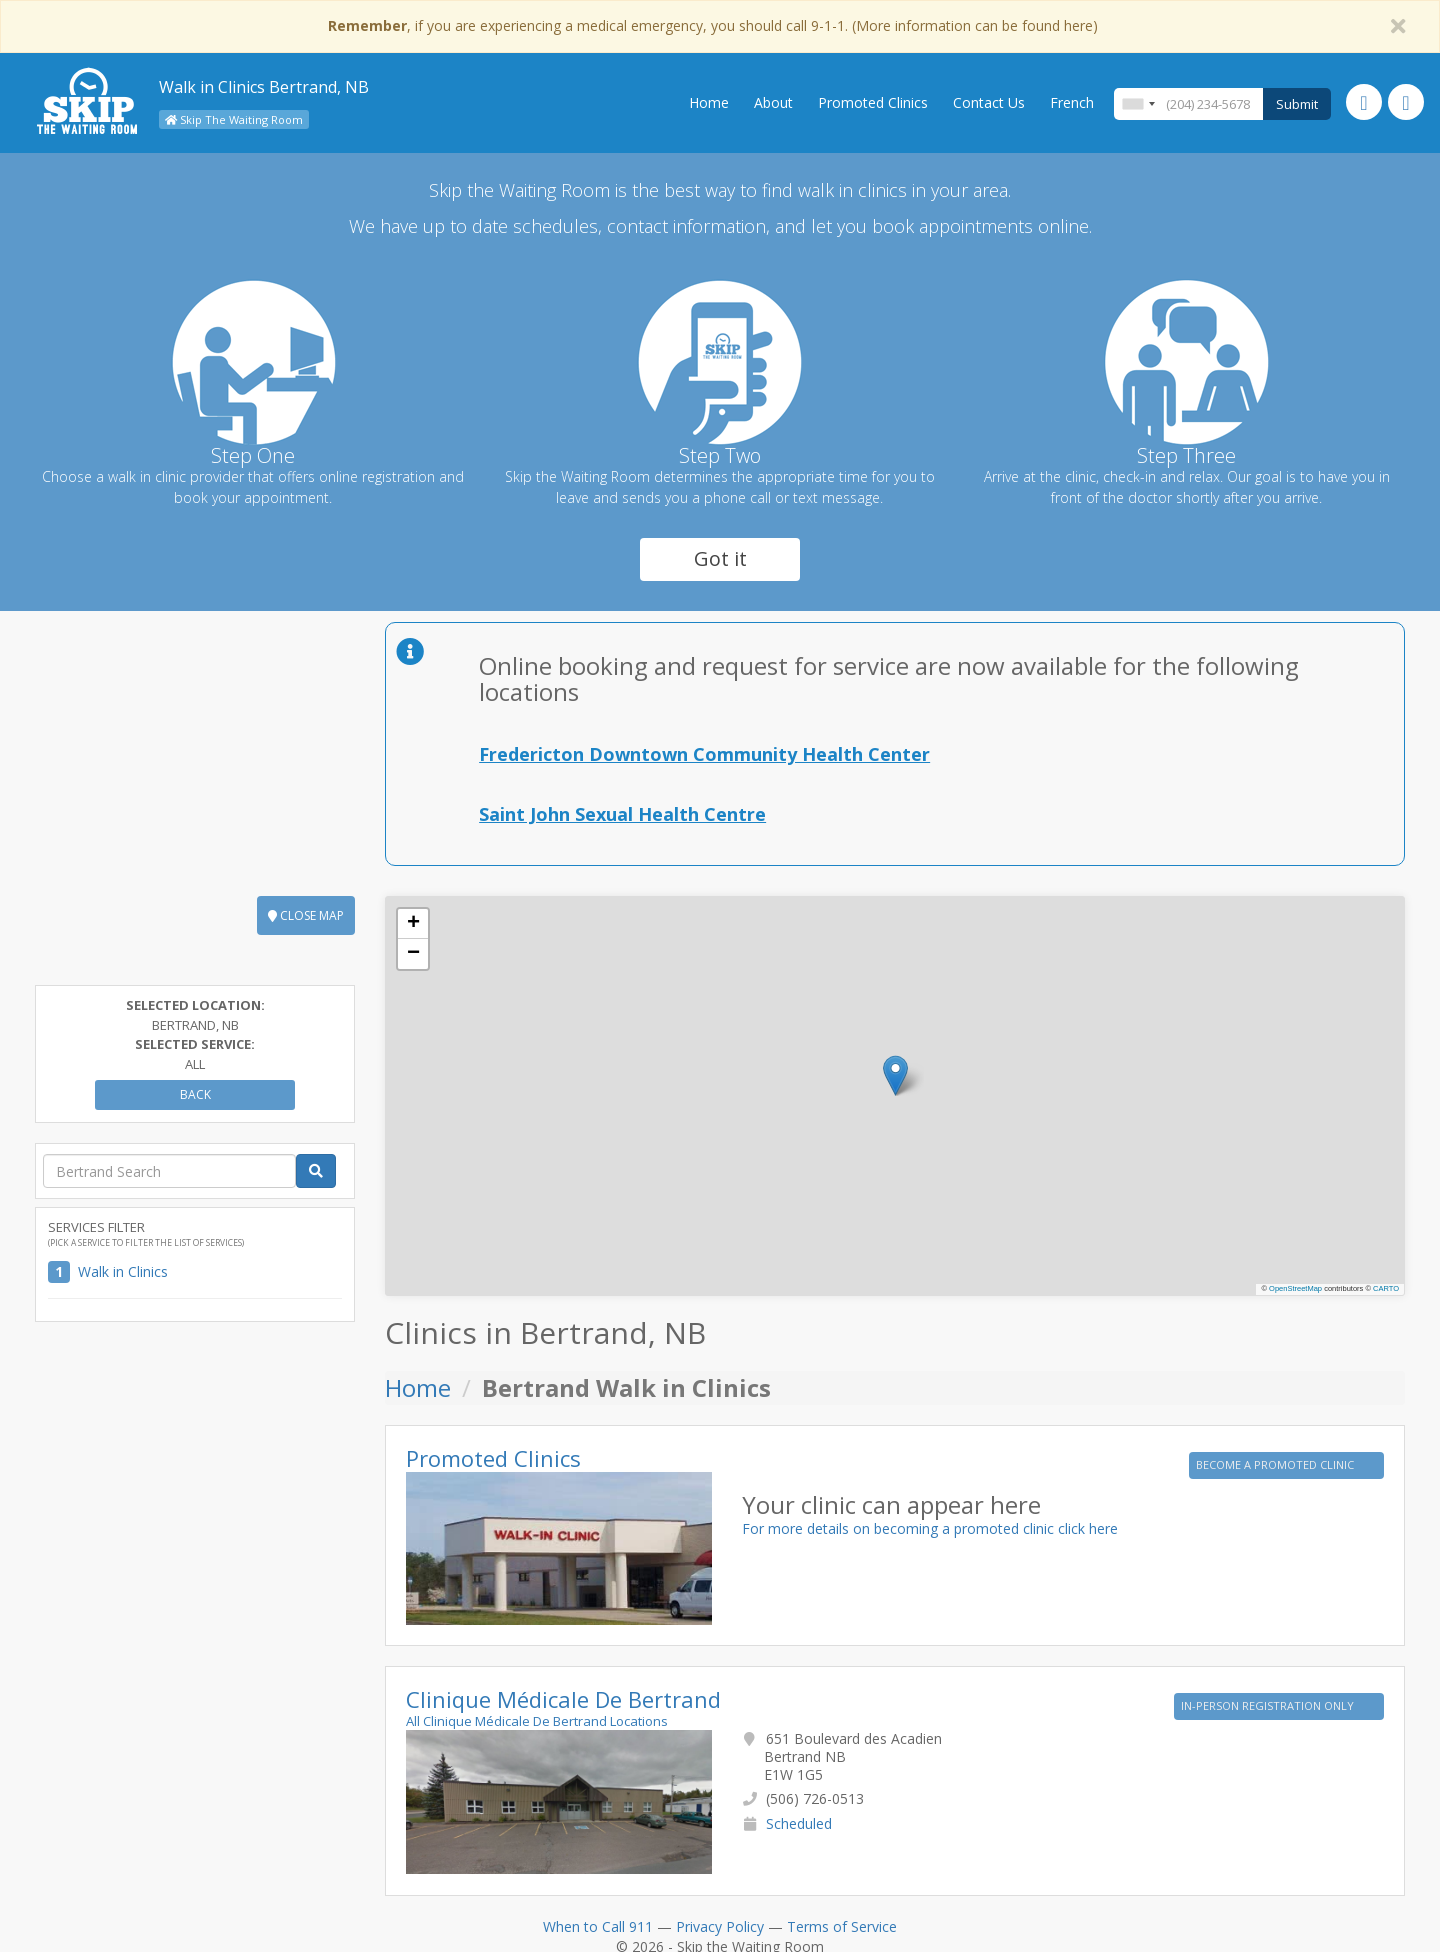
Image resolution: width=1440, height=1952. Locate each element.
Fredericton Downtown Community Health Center (704, 754)
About (773, 102)
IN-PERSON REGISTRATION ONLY (1269, 1705)
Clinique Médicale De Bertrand (563, 1699)
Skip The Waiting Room (234, 119)
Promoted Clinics (873, 102)
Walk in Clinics (123, 1271)
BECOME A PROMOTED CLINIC (1276, 1464)
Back (195, 1094)
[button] (895, 1075)
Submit (1297, 104)
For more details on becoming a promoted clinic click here (930, 1528)
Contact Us (989, 102)
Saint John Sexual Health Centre (622, 814)
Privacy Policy (720, 1926)
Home (709, 102)
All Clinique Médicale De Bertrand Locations (537, 1721)
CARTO (1386, 1288)
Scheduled (799, 1823)
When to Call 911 (598, 1926)
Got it (720, 558)
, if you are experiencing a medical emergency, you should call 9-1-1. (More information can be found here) (713, 25)
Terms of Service (842, 1926)
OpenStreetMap (1295, 1288)
